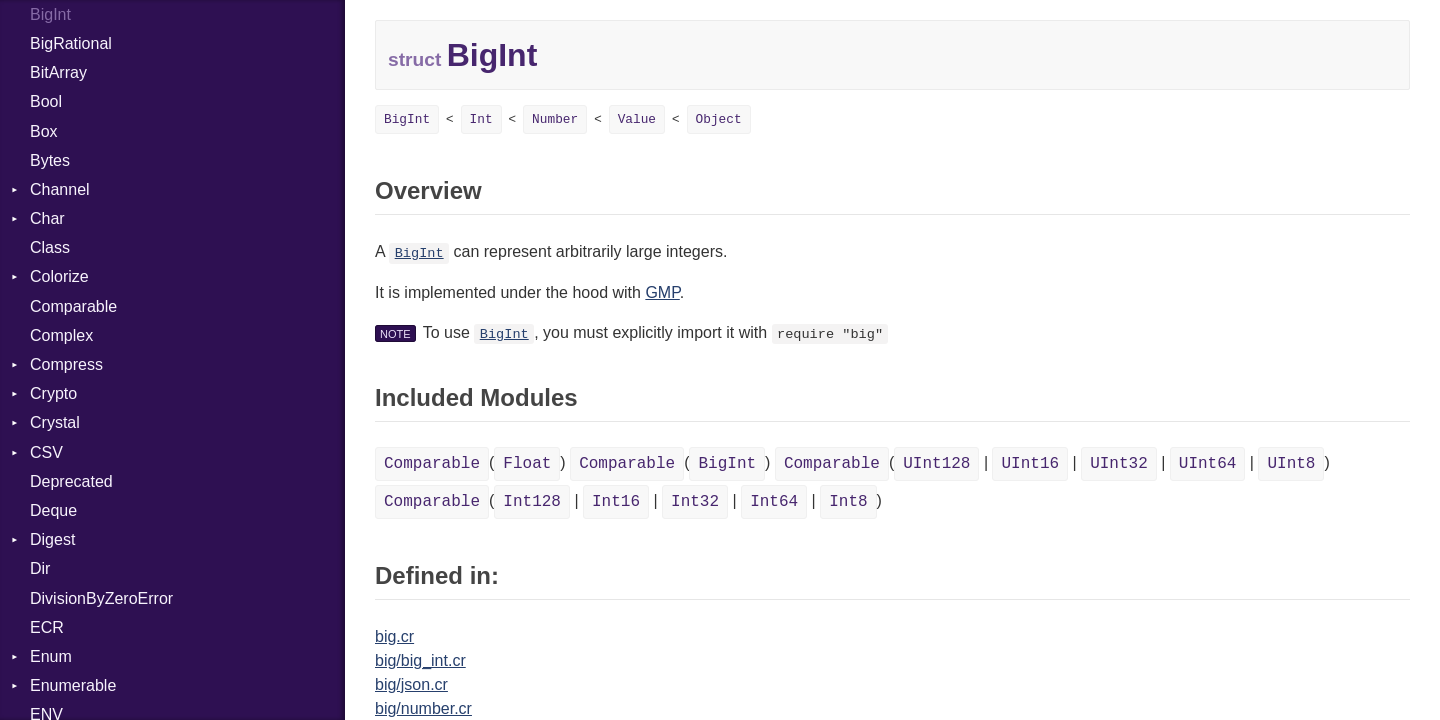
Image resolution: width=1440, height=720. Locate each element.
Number (555, 119)
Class (50, 247)
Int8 (848, 502)
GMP (662, 292)
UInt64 (1208, 464)
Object (719, 119)
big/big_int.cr (420, 660)
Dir (40, 568)
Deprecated (71, 481)
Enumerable (73, 685)
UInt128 (936, 464)
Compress (66, 364)
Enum (51, 656)
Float (527, 464)
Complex (61, 335)
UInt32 (1119, 464)
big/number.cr (423, 708)
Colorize (59, 276)
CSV (46, 452)
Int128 (532, 502)
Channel (60, 189)
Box (44, 131)
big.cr (394, 636)
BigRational (71, 43)
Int (481, 119)
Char (47, 218)
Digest (52, 539)
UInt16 (1030, 464)
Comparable (73, 306)
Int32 (695, 502)
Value (637, 119)
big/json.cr (411, 684)
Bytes (50, 160)
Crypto (53, 393)
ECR (47, 627)
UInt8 (1291, 464)
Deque (53, 510)
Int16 (616, 502)
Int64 (774, 502)
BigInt (407, 119)
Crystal (55, 422)
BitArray (58, 72)
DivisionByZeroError (101, 598)
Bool (46, 101)
